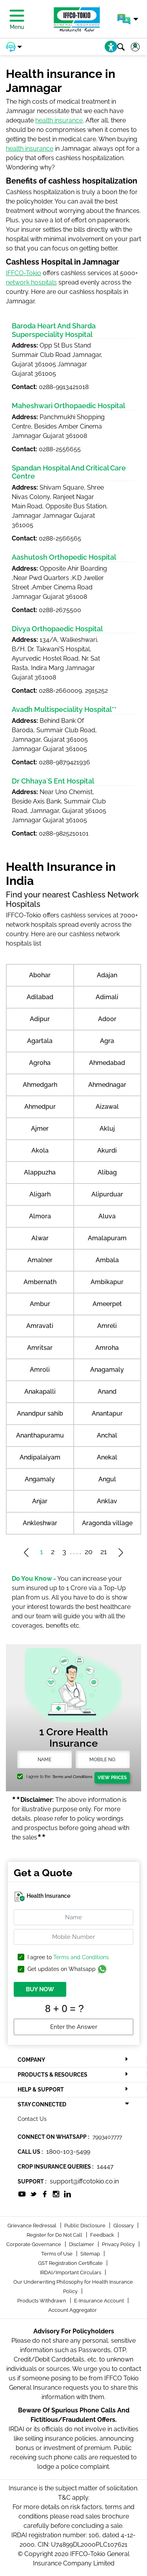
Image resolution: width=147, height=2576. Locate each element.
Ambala (107, 1260)
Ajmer (40, 1128)
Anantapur (107, 1413)
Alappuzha (40, 1172)
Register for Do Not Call (55, 2235)
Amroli (40, 1369)
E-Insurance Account (99, 2301)
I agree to (68, 1957)
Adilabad (40, 997)
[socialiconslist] (22, 2194)
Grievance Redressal (32, 2225)
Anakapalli (40, 1391)
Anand (107, 1391)
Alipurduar (107, 1194)
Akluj (107, 1128)
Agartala (40, 1041)
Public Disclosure (85, 2225)
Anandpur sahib (40, 1413)
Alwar (40, 1238)
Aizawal (107, 1106)
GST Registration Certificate (71, 2263)
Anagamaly (107, 1369)
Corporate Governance (34, 2244)
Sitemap (90, 2254)
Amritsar (40, 1347)
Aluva (107, 1216)
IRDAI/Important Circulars (71, 2272)
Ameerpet (107, 1304)
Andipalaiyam (40, 1457)
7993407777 (107, 2137)
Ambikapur (107, 1282)
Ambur (40, 1304)
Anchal (107, 1435)
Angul (107, 1479)
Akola (40, 1150)
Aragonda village (107, 1523)
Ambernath (40, 1282)
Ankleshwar (40, 1523)
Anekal (107, 1457)
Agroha (40, 1062)
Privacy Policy (119, 2244)
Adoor (107, 1019)
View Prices (112, 1777)
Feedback (102, 2235)
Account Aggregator (72, 2310)
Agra (107, 1041)
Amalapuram (107, 1238)
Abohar (40, 975)
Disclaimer (82, 2244)
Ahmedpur (40, 1106)
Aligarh (40, 1194)
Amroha (107, 1347)
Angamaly (40, 1479)
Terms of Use (57, 2254)
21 (103, 1551)
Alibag (107, 1172)
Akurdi (107, 1150)
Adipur (40, 1019)
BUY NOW (40, 1989)
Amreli (107, 1325)
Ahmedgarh (40, 1084)
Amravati (39, 1325)
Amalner (40, 1260)
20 (89, 1551)
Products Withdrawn (42, 2301)
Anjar (39, 1501)
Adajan (107, 975)
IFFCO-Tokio (23, 273)
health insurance (59, 120)
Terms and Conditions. (72, 1776)
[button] (127, 19)
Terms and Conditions (81, 1957)
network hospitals (31, 282)
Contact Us (32, 2119)
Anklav (107, 1501)
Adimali (107, 997)
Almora (40, 1216)
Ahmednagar (107, 1084)
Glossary (124, 2225)
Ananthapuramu (40, 1435)
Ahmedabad (107, 1062)
